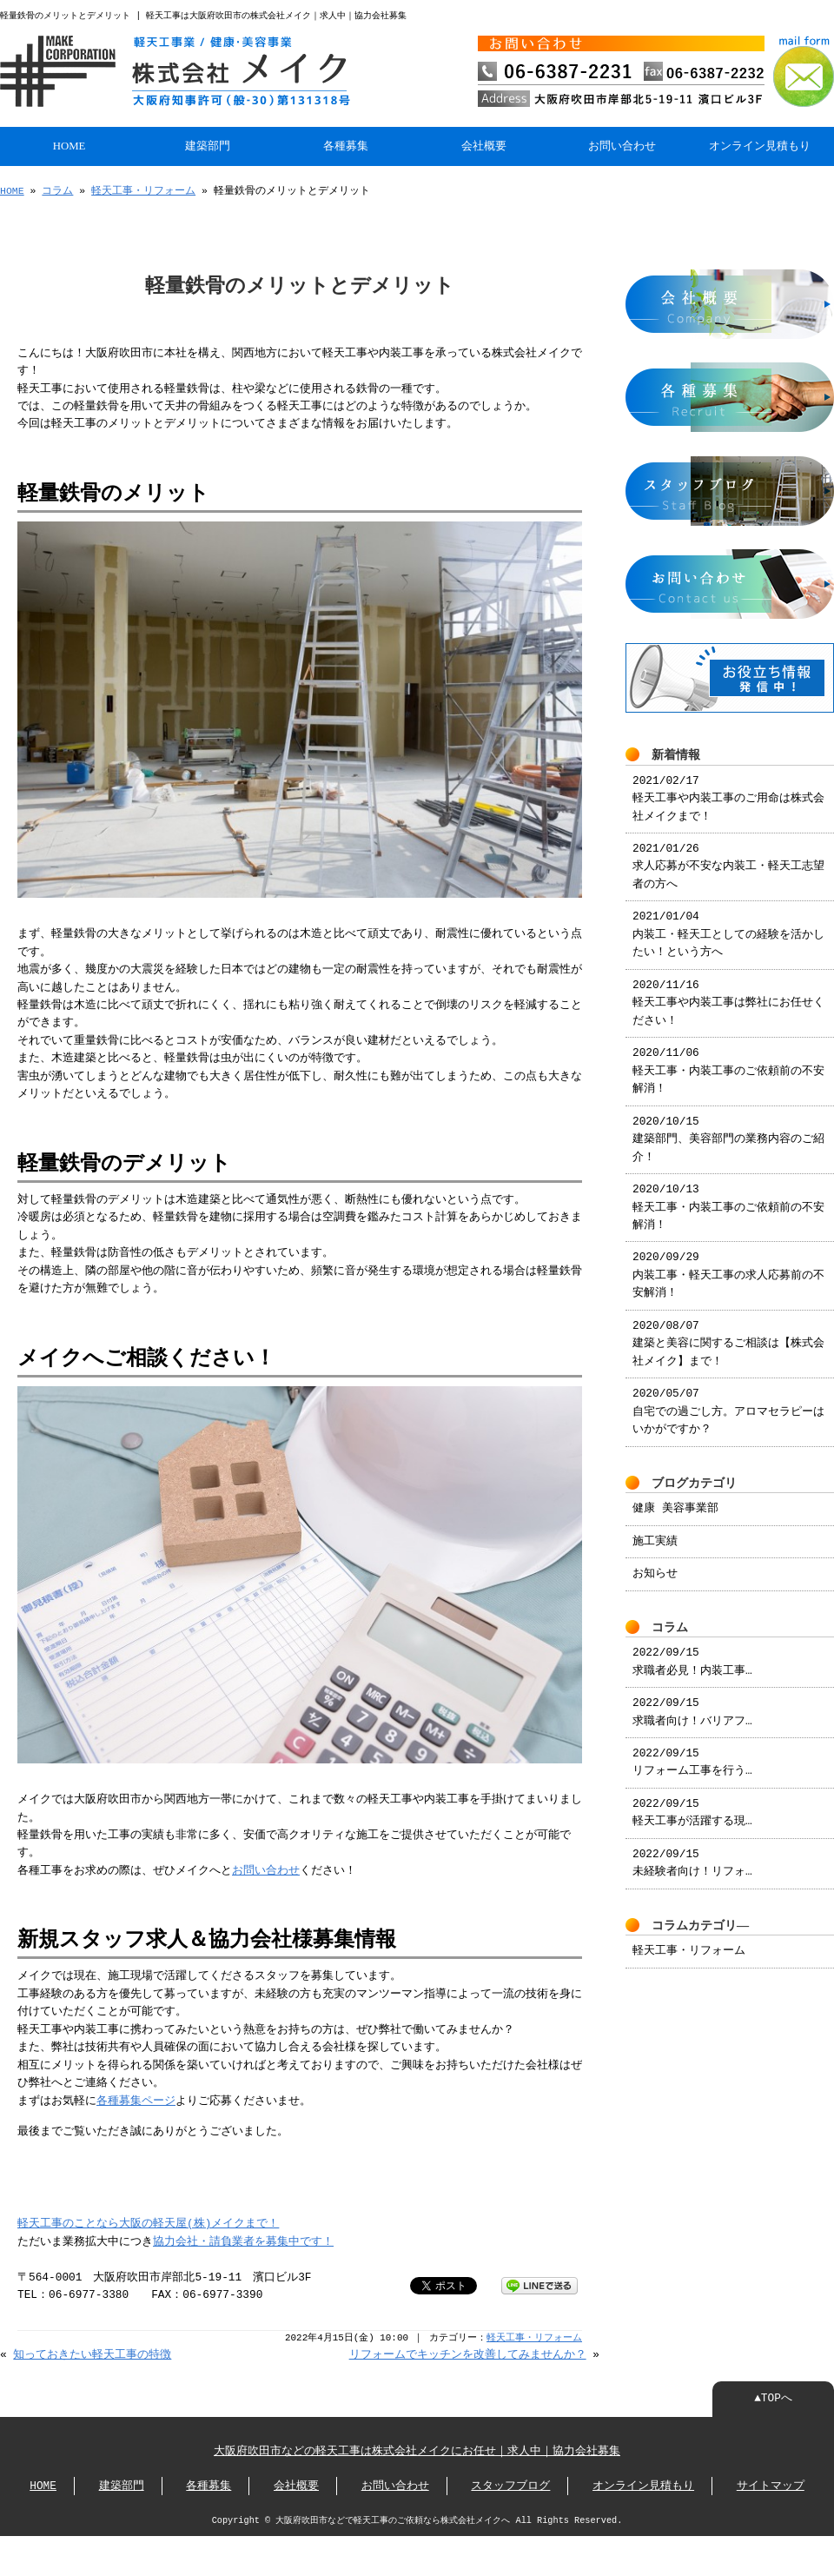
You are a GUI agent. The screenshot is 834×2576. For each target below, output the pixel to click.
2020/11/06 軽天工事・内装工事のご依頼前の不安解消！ (728, 1060)
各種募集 (345, 144)
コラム (57, 189)
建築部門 (207, 144)
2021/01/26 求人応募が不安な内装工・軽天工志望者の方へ (728, 856)
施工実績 (655, 1531)
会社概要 (483, 144)
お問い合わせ (622, 144)
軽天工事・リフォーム (143, 189)
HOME (69, 144)
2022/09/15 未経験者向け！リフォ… (692, 1852)
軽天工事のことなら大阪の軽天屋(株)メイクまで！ (148, 2222)
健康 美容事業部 (675, 1498)
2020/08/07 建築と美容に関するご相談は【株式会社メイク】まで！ (728, 1333)
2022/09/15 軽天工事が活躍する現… (692, 1802)
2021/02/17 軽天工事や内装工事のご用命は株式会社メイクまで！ (728, 788)
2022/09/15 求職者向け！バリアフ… (692, 1701)
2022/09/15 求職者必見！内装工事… (692, 1651)
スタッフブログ (510, 2485)
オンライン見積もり (760, 144)
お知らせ (655, 1563)
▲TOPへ (773, 2397)
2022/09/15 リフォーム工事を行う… (692, 1752)
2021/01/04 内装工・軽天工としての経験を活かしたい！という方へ (728, 924)
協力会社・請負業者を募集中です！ (243, 2240)
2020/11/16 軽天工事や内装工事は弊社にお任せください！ (728, 993)
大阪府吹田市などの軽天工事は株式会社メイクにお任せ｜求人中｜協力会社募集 (417, 2450)
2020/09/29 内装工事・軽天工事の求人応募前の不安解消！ (728, 1265)
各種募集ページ (135, 2100)
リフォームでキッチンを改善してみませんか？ (467, 2353)
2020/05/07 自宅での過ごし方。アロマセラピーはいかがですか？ (728, 1401)
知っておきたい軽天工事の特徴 (92, 2353)
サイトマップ (770, 2485)
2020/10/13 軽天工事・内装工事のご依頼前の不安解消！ (728, 1197)
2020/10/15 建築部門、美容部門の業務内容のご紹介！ (728, 1129)
